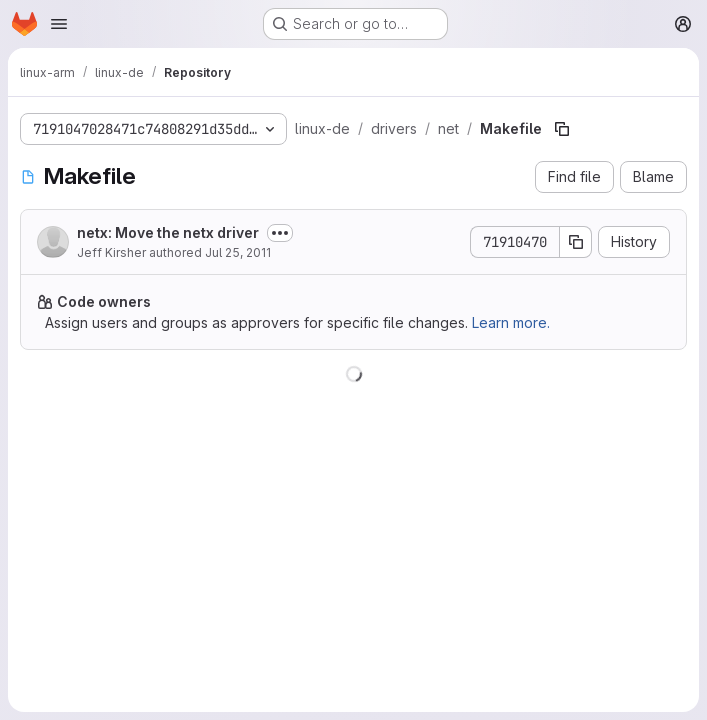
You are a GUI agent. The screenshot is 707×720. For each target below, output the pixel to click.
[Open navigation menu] (59, 24)
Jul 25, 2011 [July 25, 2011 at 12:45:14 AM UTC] (238, 252)
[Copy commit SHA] (576, 242)
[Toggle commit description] (280, 233)
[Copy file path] (562, 129)
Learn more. (511, 322)
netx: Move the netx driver (168, 232)
